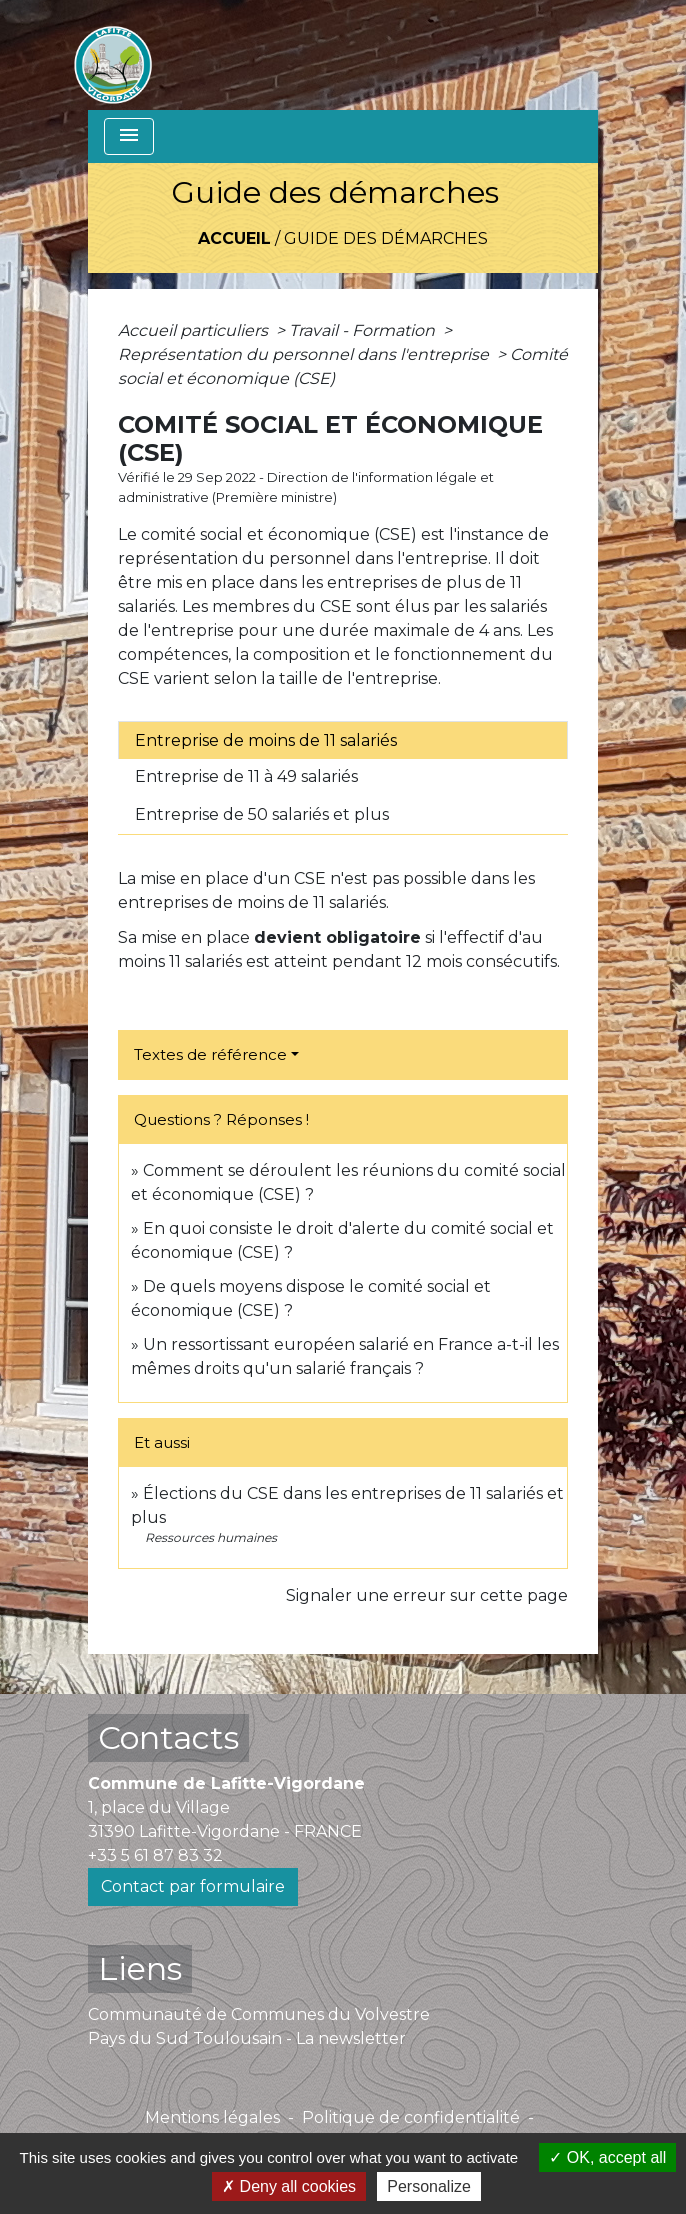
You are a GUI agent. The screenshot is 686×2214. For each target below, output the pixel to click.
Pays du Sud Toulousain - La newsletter (247, 2038)
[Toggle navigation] (129, 136)
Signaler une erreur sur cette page (427, 1595)
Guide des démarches (386, 238)
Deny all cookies (289, 2186)
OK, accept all (607, 2157)
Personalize (429, 2186)
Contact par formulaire (193, 1886)
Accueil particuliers (195, 330)
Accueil (234, 238)
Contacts (168, 1737)
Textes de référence (210, 1054)
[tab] (343, 740)
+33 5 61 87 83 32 (155, 1855)
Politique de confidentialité (411, 2117)
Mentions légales (212, 2117)
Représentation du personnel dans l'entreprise (305, 354)
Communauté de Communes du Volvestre (259, 2014)
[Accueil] (113, 55)
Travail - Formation (364, 330)
